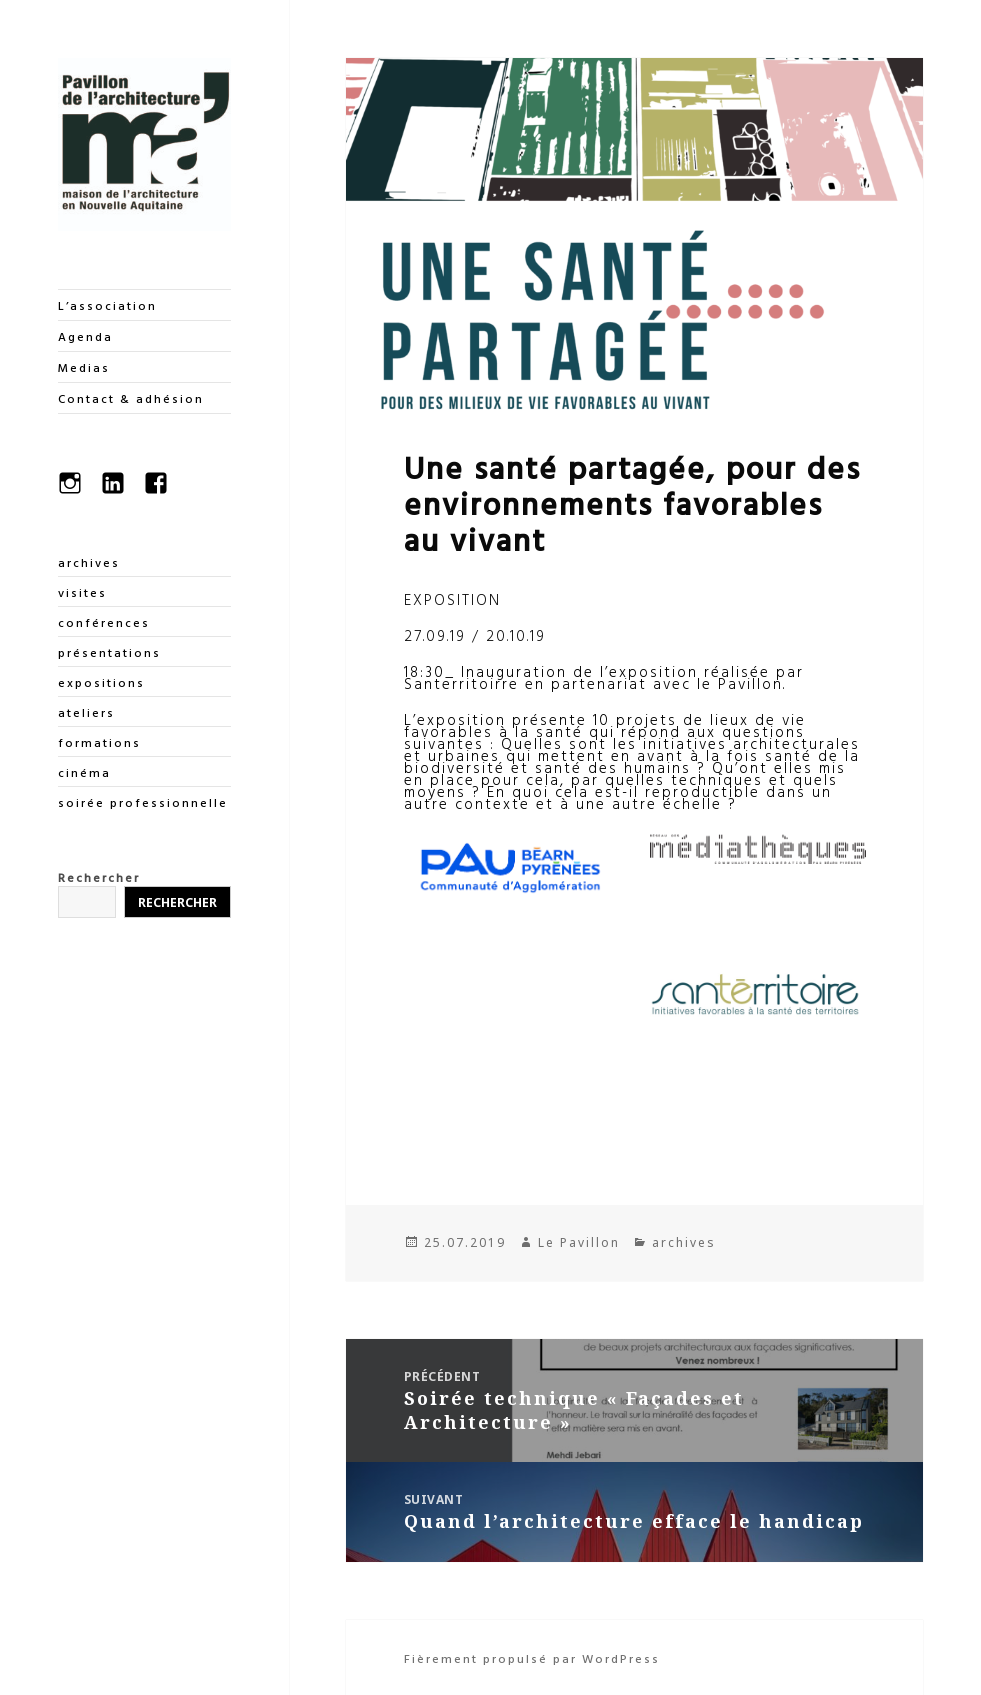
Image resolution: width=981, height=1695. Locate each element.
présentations (109, 652)
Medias (84, 367)
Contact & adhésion (131, 398)
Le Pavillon (579, 1242)
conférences (104, 622)
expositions (101, 682)
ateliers (86, 712)
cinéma (84, 772)
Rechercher (99, 877)
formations (99, 742)
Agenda (85, 336)
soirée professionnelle (143, 802)
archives (89, 562)
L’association (107, 305)
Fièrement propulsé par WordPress (532, 1658)
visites (82, 592)
